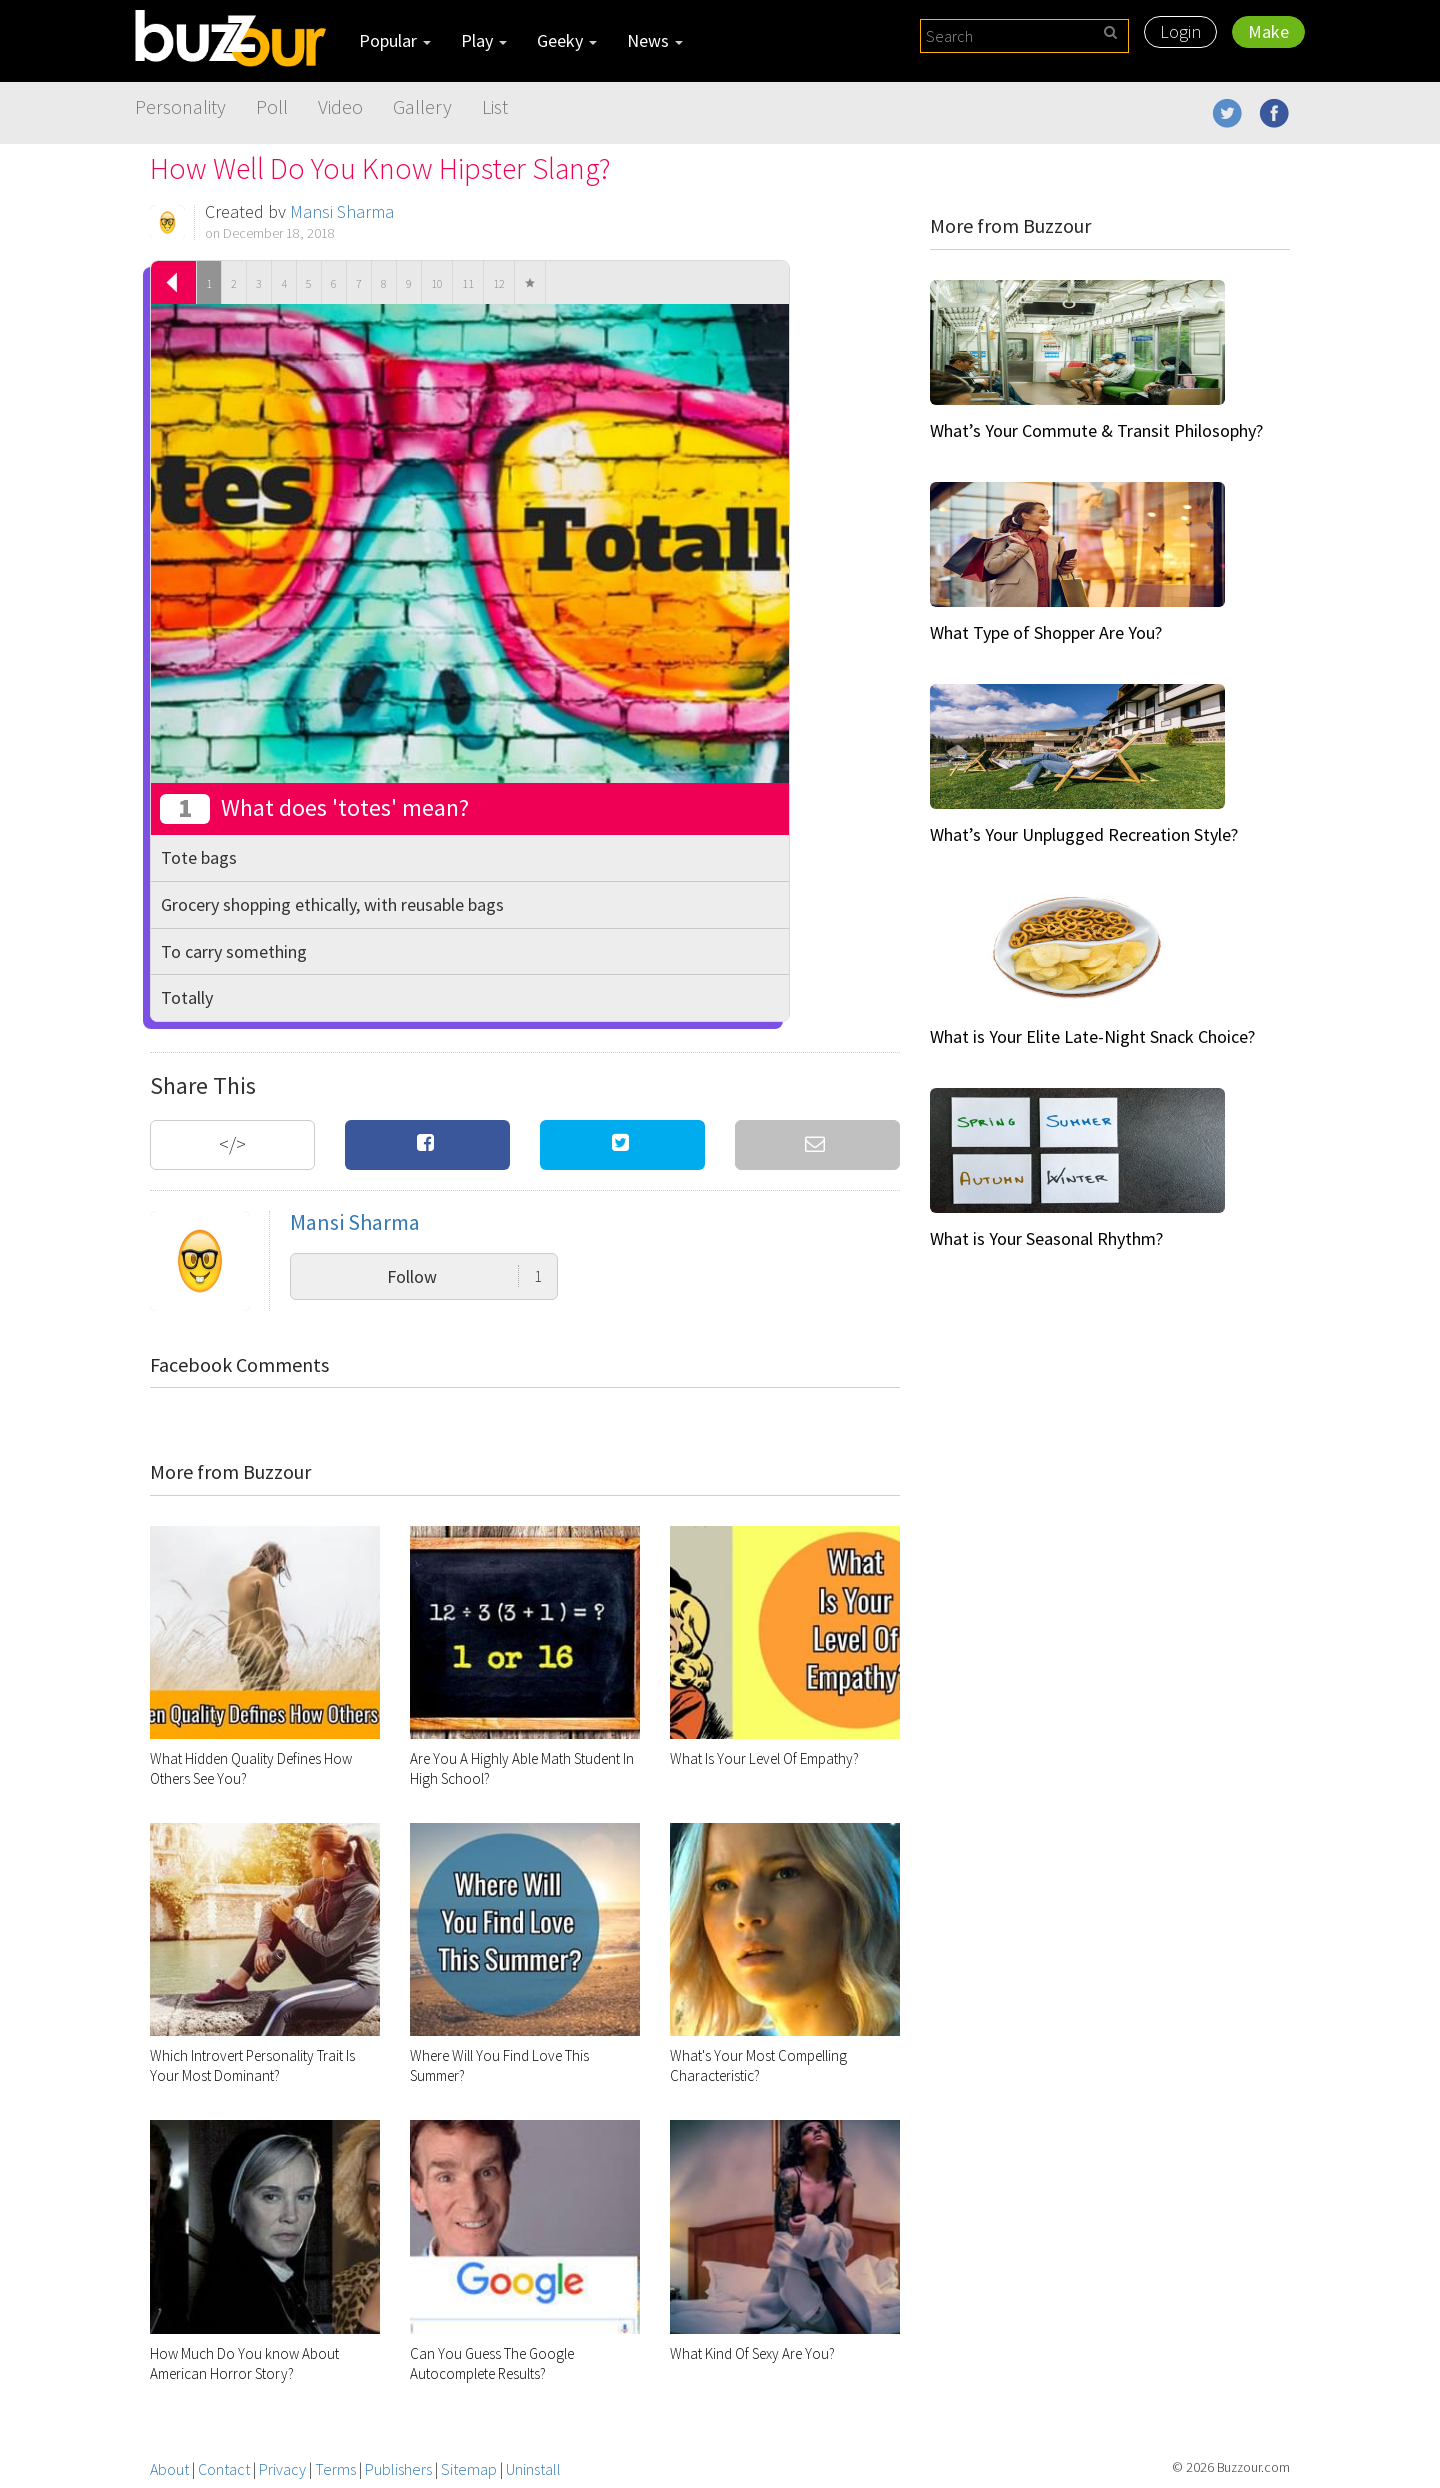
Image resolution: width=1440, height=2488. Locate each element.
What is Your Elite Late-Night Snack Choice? (1092, 1036)
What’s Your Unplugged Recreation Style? (1084, 834)
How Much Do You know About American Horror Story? (244, 2363)
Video (340, 106)
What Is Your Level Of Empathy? (764, 1758)
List (495, 106)
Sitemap (469, 2469)
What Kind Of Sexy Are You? (752, 2353)
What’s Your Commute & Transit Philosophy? (1096, 430)
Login (1180, 31)
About (169, 2469)
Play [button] (484, 40)
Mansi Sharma (342, 211)
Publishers (398, 2469)
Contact (224, 2469)
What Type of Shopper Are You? (1046, 632)
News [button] (655, 40)
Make (1268, 31)
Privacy (282, 2469)
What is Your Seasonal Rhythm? (1046, 1238)
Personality (180, 106)
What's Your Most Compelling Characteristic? (758, 2065)
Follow (464, 1276)
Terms (335, 2469)
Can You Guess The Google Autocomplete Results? (492, 2363)
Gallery (422, 106)
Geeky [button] (567, 40)
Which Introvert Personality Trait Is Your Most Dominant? (252, 2065)
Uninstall (533, 2469)
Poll (272, 106)
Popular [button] (395, 40)
